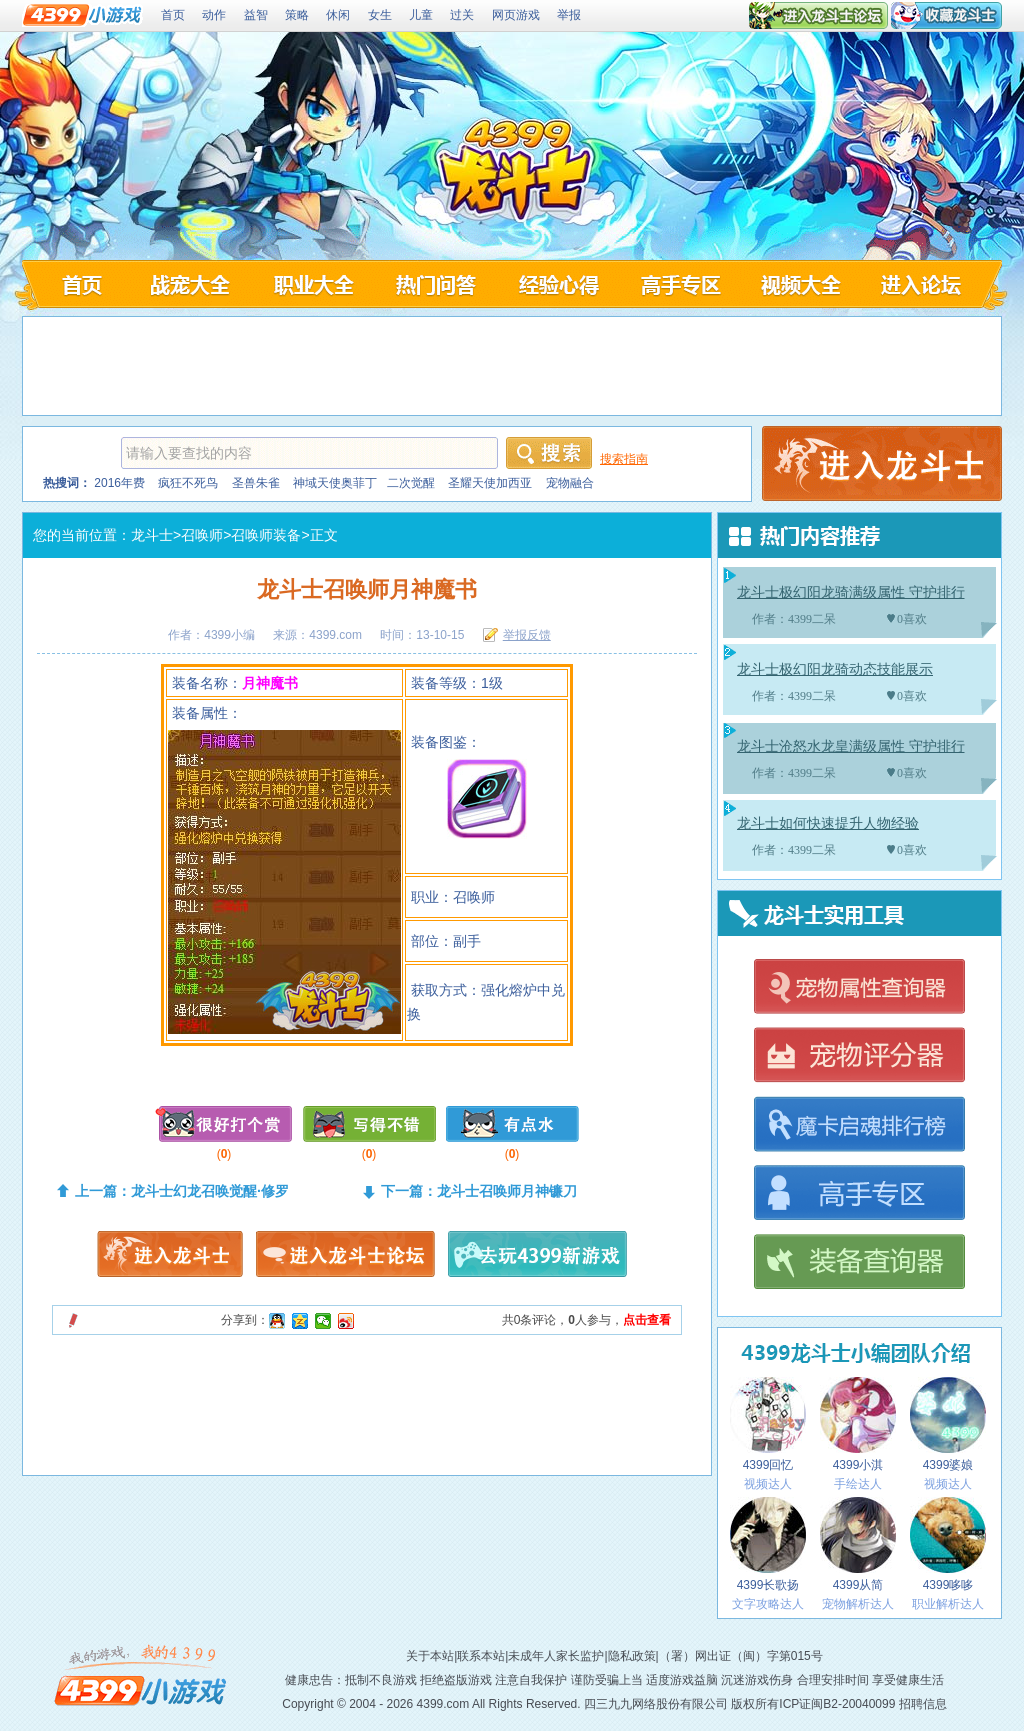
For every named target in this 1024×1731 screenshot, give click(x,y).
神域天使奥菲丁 (335, 483)
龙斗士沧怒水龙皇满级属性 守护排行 (851, 746)
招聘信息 (923, 1704)
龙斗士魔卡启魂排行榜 (858, 1125)
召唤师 (202, 535)
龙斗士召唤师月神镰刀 (507, 1191)
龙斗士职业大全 (311, 284)
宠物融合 (570, 483)
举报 (569, 15)
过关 (462, 15)
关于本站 (430, 1656)
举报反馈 (527, 635)
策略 (297, 15)
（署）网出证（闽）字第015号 (741, 1656)
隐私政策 (632, 1656)
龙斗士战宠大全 (188, 284)
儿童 (421, 15)
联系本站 (481, 1656)
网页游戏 (516, 15)
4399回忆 (768, 1424)
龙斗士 (152, 535)
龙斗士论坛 (926, 284)
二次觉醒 (411, 483)
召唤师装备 (266, 535)
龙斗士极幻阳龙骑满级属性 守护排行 (851, 592)
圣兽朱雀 (256, 483)
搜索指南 (624, 459)
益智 (256, 15)
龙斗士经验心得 (557, 284)
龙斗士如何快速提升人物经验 (828, 823)
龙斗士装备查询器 (858, 1263)
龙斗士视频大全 (803, 284)
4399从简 (858, 1544)
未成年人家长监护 (556, 1656)
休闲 (338, 15)
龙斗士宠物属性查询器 (858, 987)
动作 (214, 15)
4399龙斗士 (515, 171)
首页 (173, 15)
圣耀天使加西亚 (490, 483)
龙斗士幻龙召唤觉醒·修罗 (210, 1191)
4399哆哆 (948, 1544)
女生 (380, 15)
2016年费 (119, 483)
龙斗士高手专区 (680, 284)
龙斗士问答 (434, 284)
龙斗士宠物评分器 (858, 1056)
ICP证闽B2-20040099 (837, 1704)
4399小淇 (858, 1424)
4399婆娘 (948, 1424)
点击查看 (647, 1320)
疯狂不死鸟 (188, 483)
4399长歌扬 (768, 1544)
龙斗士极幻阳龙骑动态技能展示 (835, 669)
